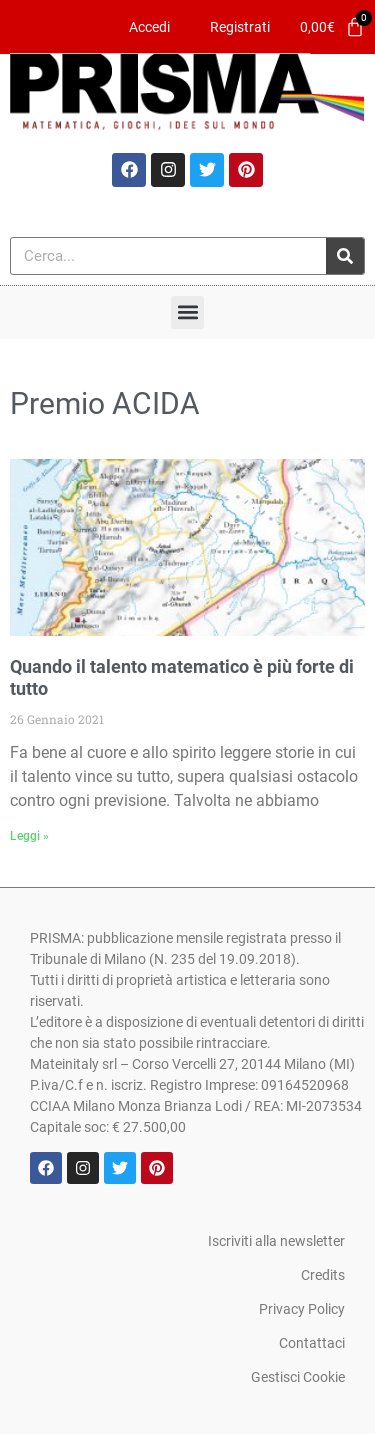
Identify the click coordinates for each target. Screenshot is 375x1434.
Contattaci (312, 1343)
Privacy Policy (302, 1309)
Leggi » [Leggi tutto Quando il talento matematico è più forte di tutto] (29, 836)
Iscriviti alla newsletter (276, 1241)
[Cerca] (345, 256)
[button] (187, 312)
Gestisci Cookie (298, 1377)
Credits (323, 1275)
